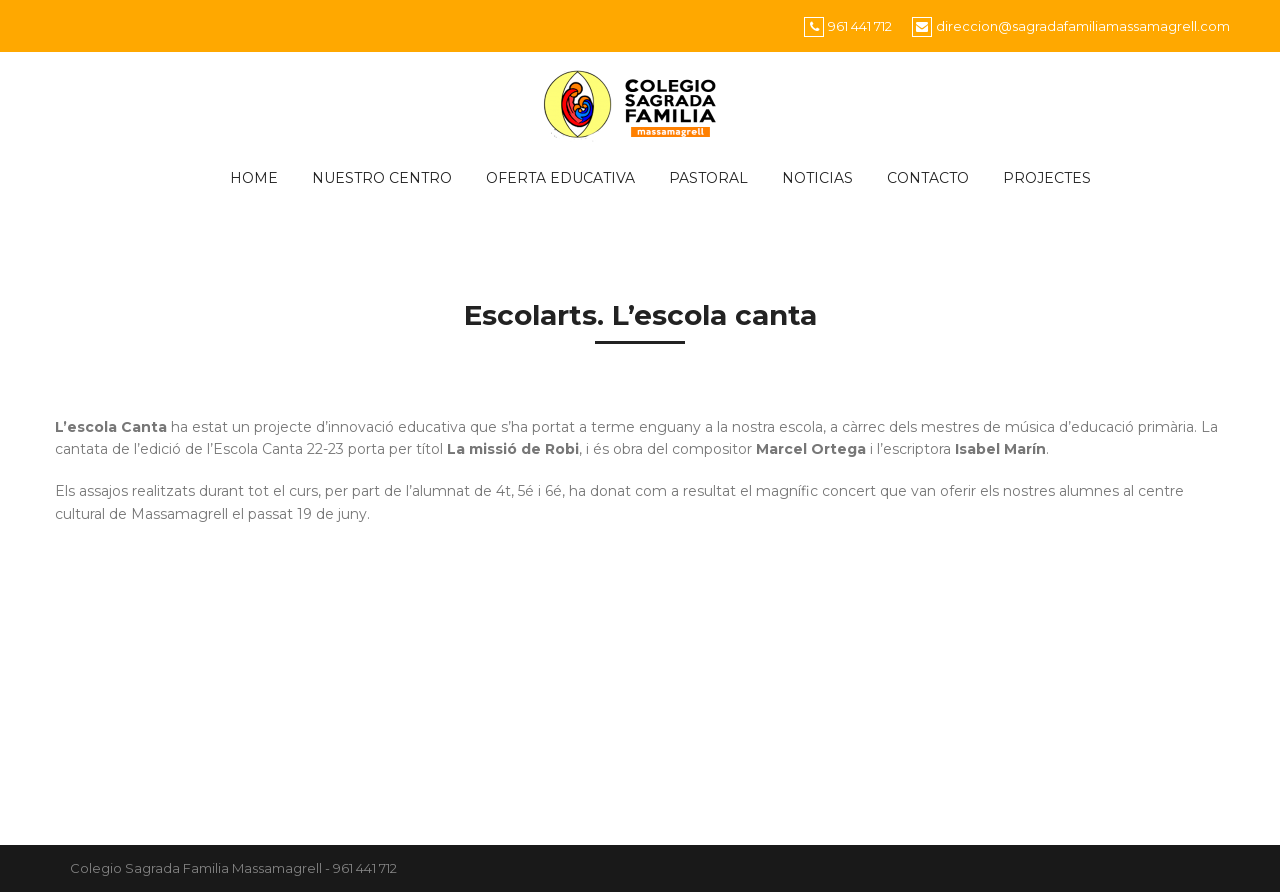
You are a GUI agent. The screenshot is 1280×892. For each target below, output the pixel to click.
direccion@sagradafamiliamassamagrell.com (1083, 26)
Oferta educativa (560, 178)
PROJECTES (1047, 178)
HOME (254, 178)
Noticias (817, 178)
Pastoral (708, 178)
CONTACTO (928, 178)
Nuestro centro (382, 178)
